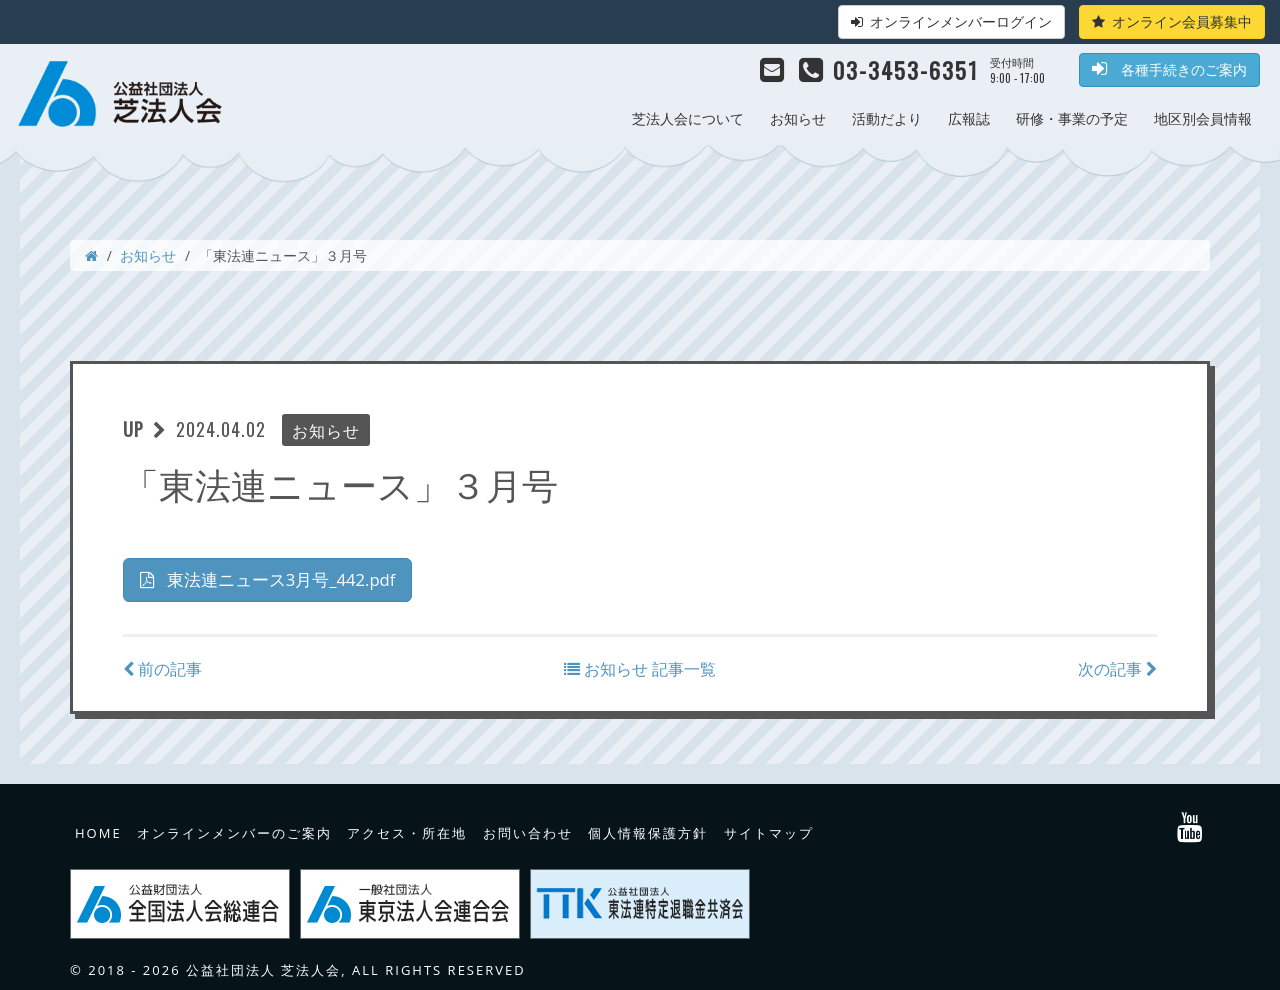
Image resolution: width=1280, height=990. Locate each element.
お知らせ (798, 118)
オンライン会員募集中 (1172, 21)
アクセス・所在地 (407, 831)
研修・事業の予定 (1072, 118)
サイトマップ (769, 831)
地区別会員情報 (1203, 118)
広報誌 (969, 118)
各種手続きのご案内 (1169, 69)
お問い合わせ (528, 831)
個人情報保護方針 (648, 831)
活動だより (887, 118)
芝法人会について (688, 118)
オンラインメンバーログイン (951, 21)
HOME (98, 831)
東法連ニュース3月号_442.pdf (276, 579)
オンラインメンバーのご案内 (234, 831)
